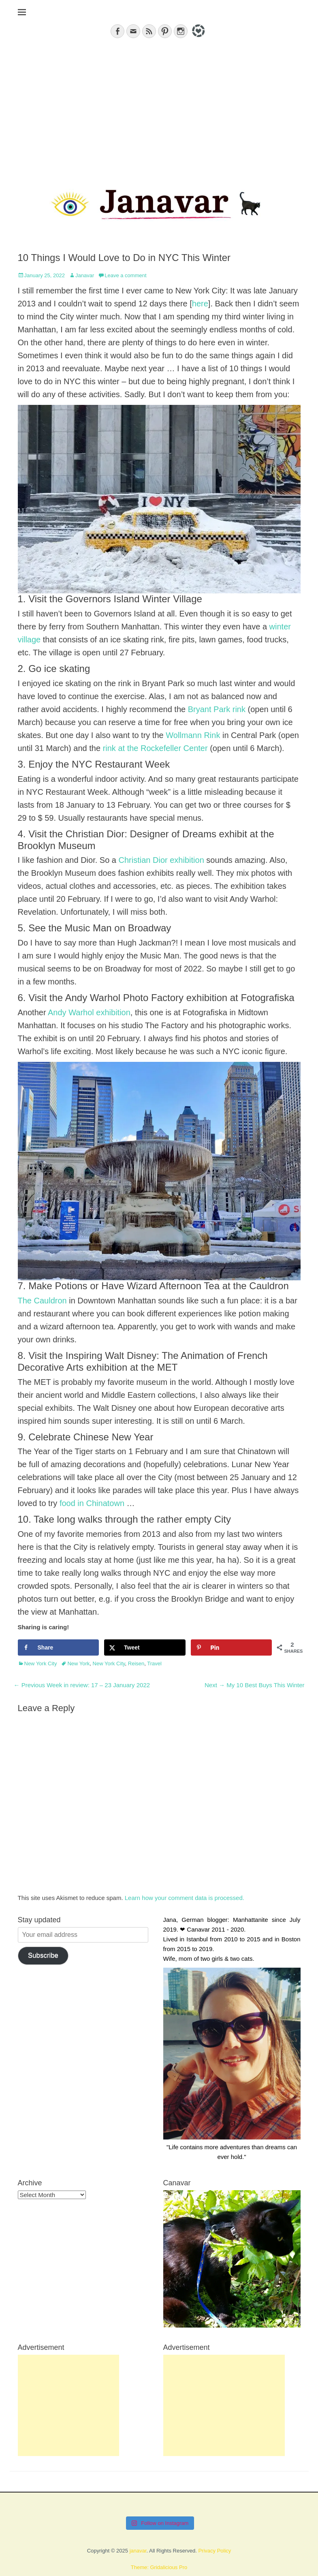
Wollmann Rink (193, 735)
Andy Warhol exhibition (89, 1012)
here (200, 303)
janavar (138, 2551)
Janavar (84, 275)
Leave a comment (125, 275)
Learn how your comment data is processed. (184, 1897)
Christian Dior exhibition (161, 860)
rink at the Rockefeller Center (155, 748)
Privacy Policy (214, 2551)
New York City (40, 1663)
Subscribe (43, 1955)
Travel (154, 1663)
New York (78, 1663)
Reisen (136, 1663)
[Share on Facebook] (58, 1647)
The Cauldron (42, 1300)
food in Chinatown (92, 1503)
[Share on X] (145, 1647)
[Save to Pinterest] (231, 1647)
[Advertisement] (159, 108)
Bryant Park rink (216, 709)
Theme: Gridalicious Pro (159, 2567)
